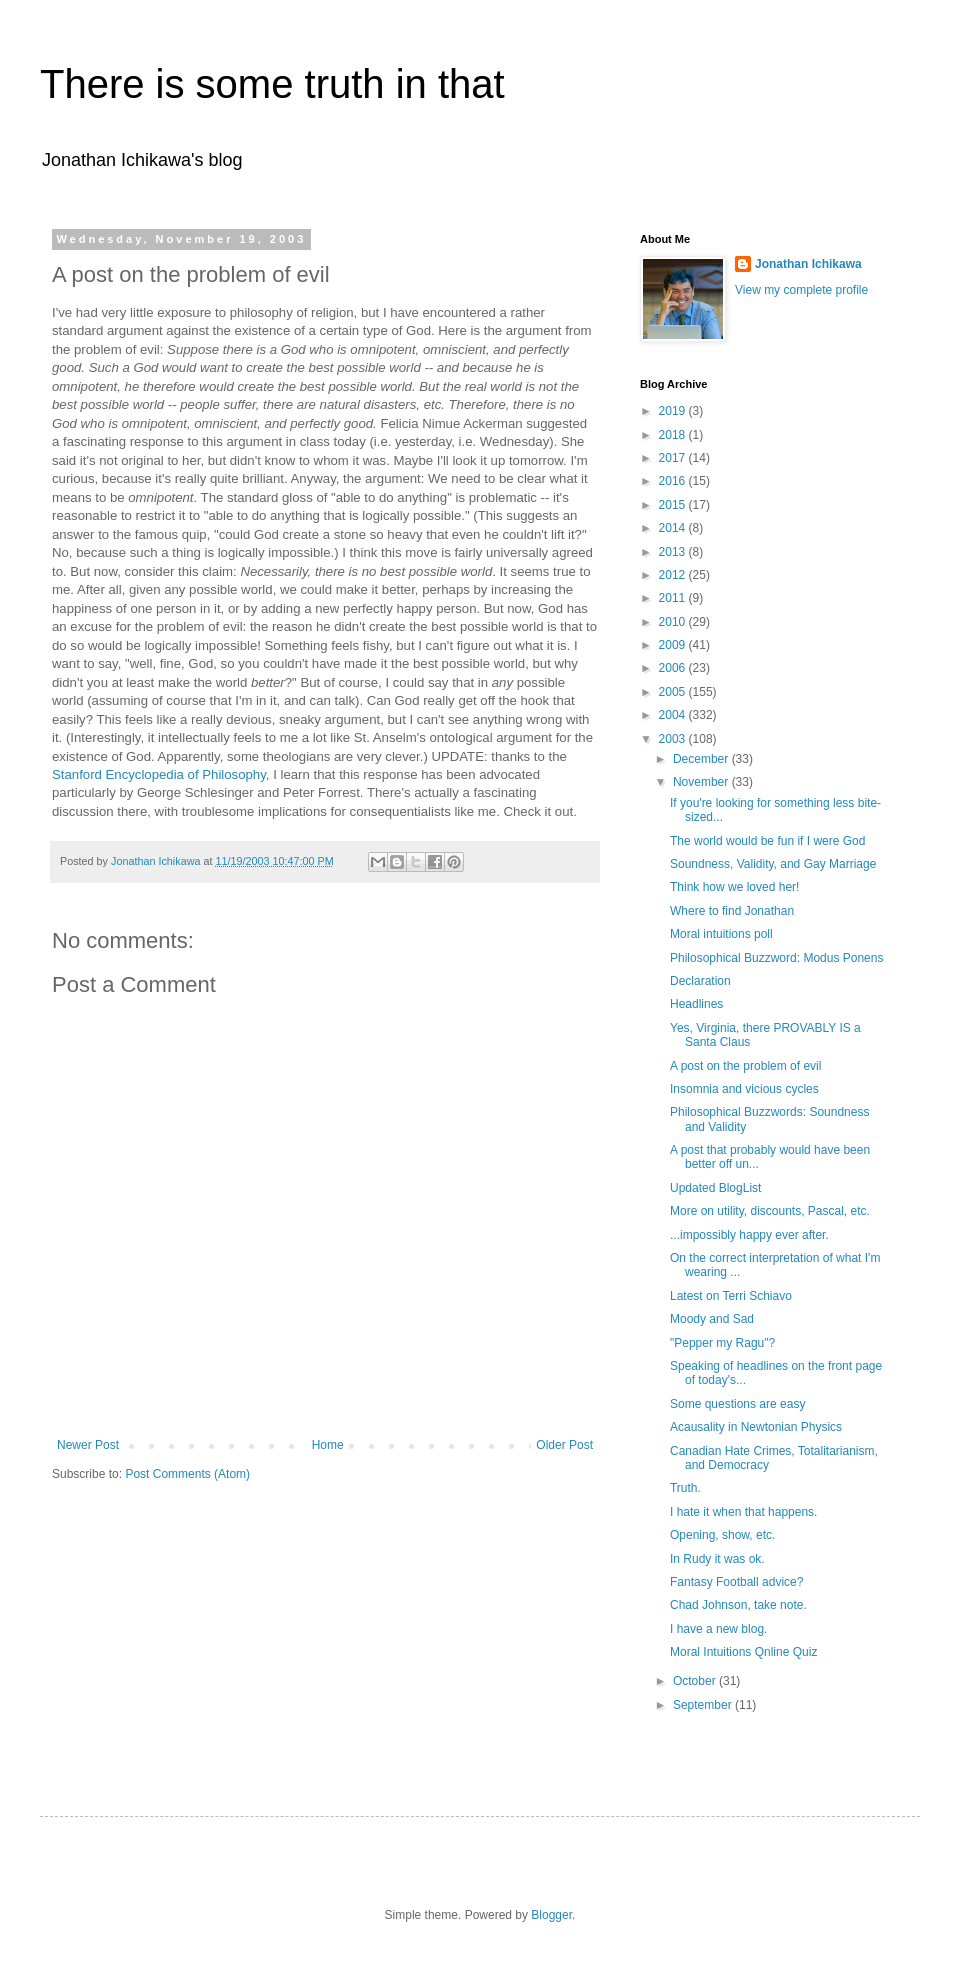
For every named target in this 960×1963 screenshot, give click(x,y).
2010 (674, 622)
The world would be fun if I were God (767, 841)
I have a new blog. (718, 1629)
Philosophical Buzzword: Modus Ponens (776, 958)
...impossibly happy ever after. (749, 1235)
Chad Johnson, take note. (738, 1605)
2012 (674, 575)
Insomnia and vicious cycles (744, 1089)
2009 (674, 645)
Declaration (700, 981)
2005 (674, 692)
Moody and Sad (712, 1319)
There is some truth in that (272, 84)
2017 (674, 458)
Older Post (564, 1445)
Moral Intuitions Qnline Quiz (743, 1652)
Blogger (551, 1915)
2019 (674, 411)
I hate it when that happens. (743, 1512)
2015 (674, 505)
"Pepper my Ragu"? (722, 1343)
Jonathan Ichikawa (808, 264)
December (702, 759)
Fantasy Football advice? (736, 1582)
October (696, 1681)
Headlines (696, 1004)
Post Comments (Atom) (187, 1474)
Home (328, 1445)
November (702, 782)
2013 (674, 552)
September (704, 1705)
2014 (674, 528)
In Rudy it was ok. (717, 1559)
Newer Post (88, 1445)
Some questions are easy (737, 1404)
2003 (674, 739)
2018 (674, 435)
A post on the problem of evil (745, 1066)
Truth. (685, 1488)
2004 (674, 715)
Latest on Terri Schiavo (731, 1296)
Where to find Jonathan (732, 911)
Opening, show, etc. (722, 1535)
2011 (674, 598)
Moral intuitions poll (721, 934)
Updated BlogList (715, 1188)
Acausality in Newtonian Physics (756, 1427)
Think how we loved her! (734, 887)
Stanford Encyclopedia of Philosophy (159, 774)
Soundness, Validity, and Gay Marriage (773, 864)
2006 (674, 668)
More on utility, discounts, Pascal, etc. (770, 1211)
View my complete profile (801, 290)
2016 (674, 481)
